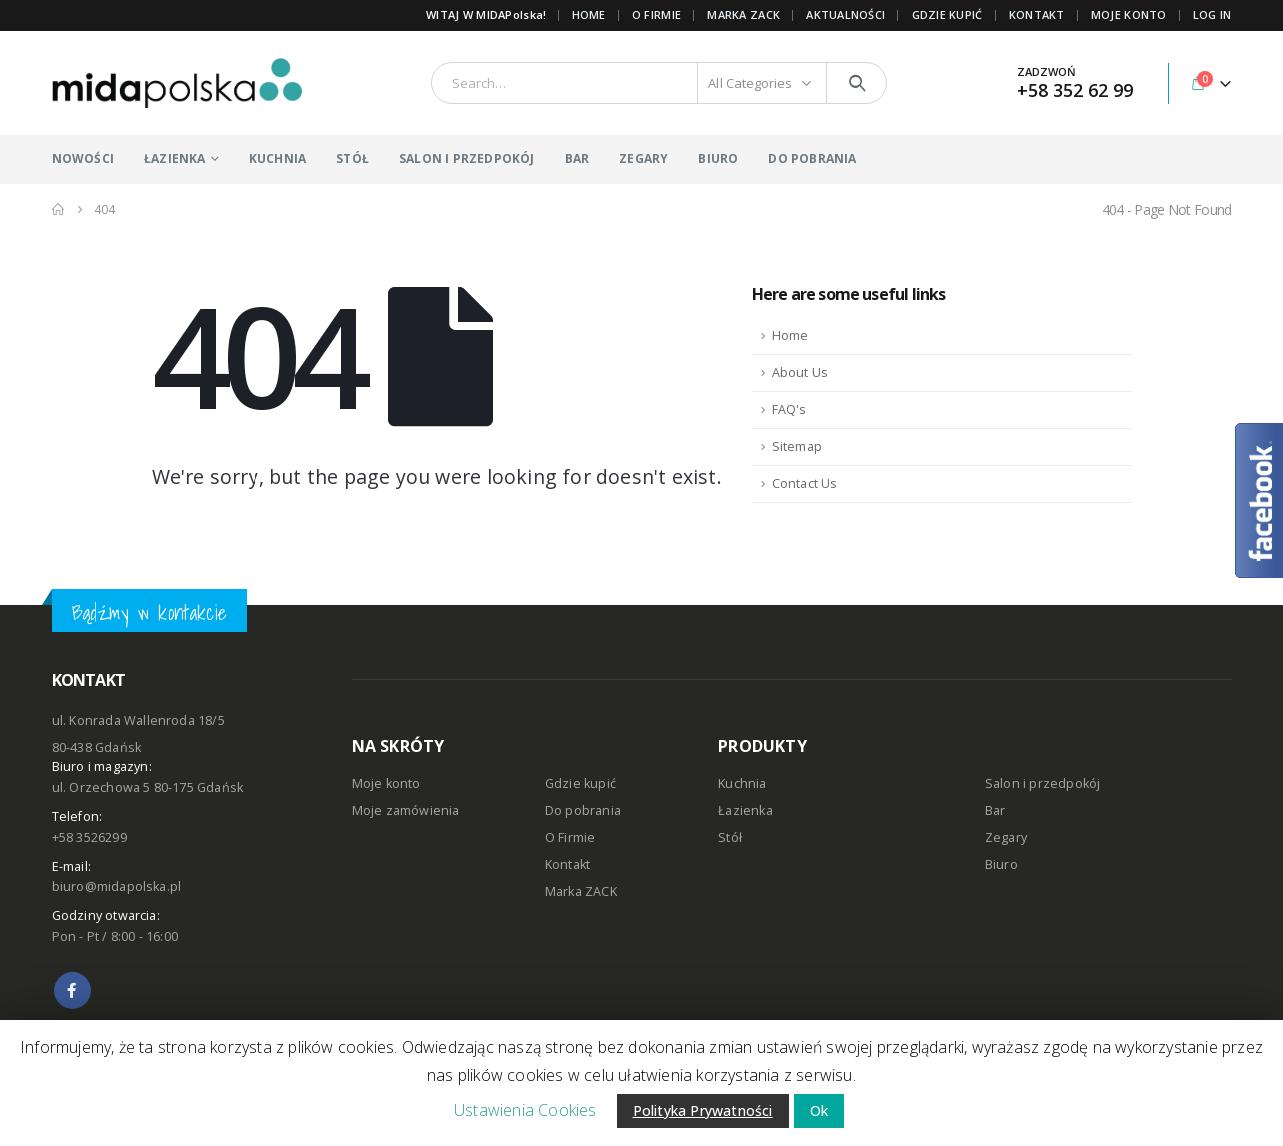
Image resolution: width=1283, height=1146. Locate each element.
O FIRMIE (656, 14)
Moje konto (386, 783)
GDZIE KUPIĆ (947, 14)
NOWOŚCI (83, 158)
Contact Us (805, 483)
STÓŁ (352, 158)
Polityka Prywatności (703, 1110)
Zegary (1006, 837)
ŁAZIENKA (175, 158)
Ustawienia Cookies (525, 1110)
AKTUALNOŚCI (845, 14)
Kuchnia (742, 783)
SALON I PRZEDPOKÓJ (467, 158)
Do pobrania (583, 810)
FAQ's (789, 409)
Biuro (1001, 864)
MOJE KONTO (1129, 14)
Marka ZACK (743, 14)
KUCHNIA (277, 158)
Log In (1212, 14)
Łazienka (745, 810)
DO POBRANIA (812, 158)
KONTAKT (1037, 14)
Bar (995, 810)
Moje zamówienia (406, 810)
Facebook (72, 990)
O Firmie (570, 837)
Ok (819, 1110)
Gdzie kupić (580, 783)
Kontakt (567, 864)
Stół (730, 837)
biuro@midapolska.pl (117, 886)
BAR (577, 158)
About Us (800, 372)
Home (589, 14)
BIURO (718, 158)
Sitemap (797, 446)
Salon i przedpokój (1043, 783)
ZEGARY (643, 158)
